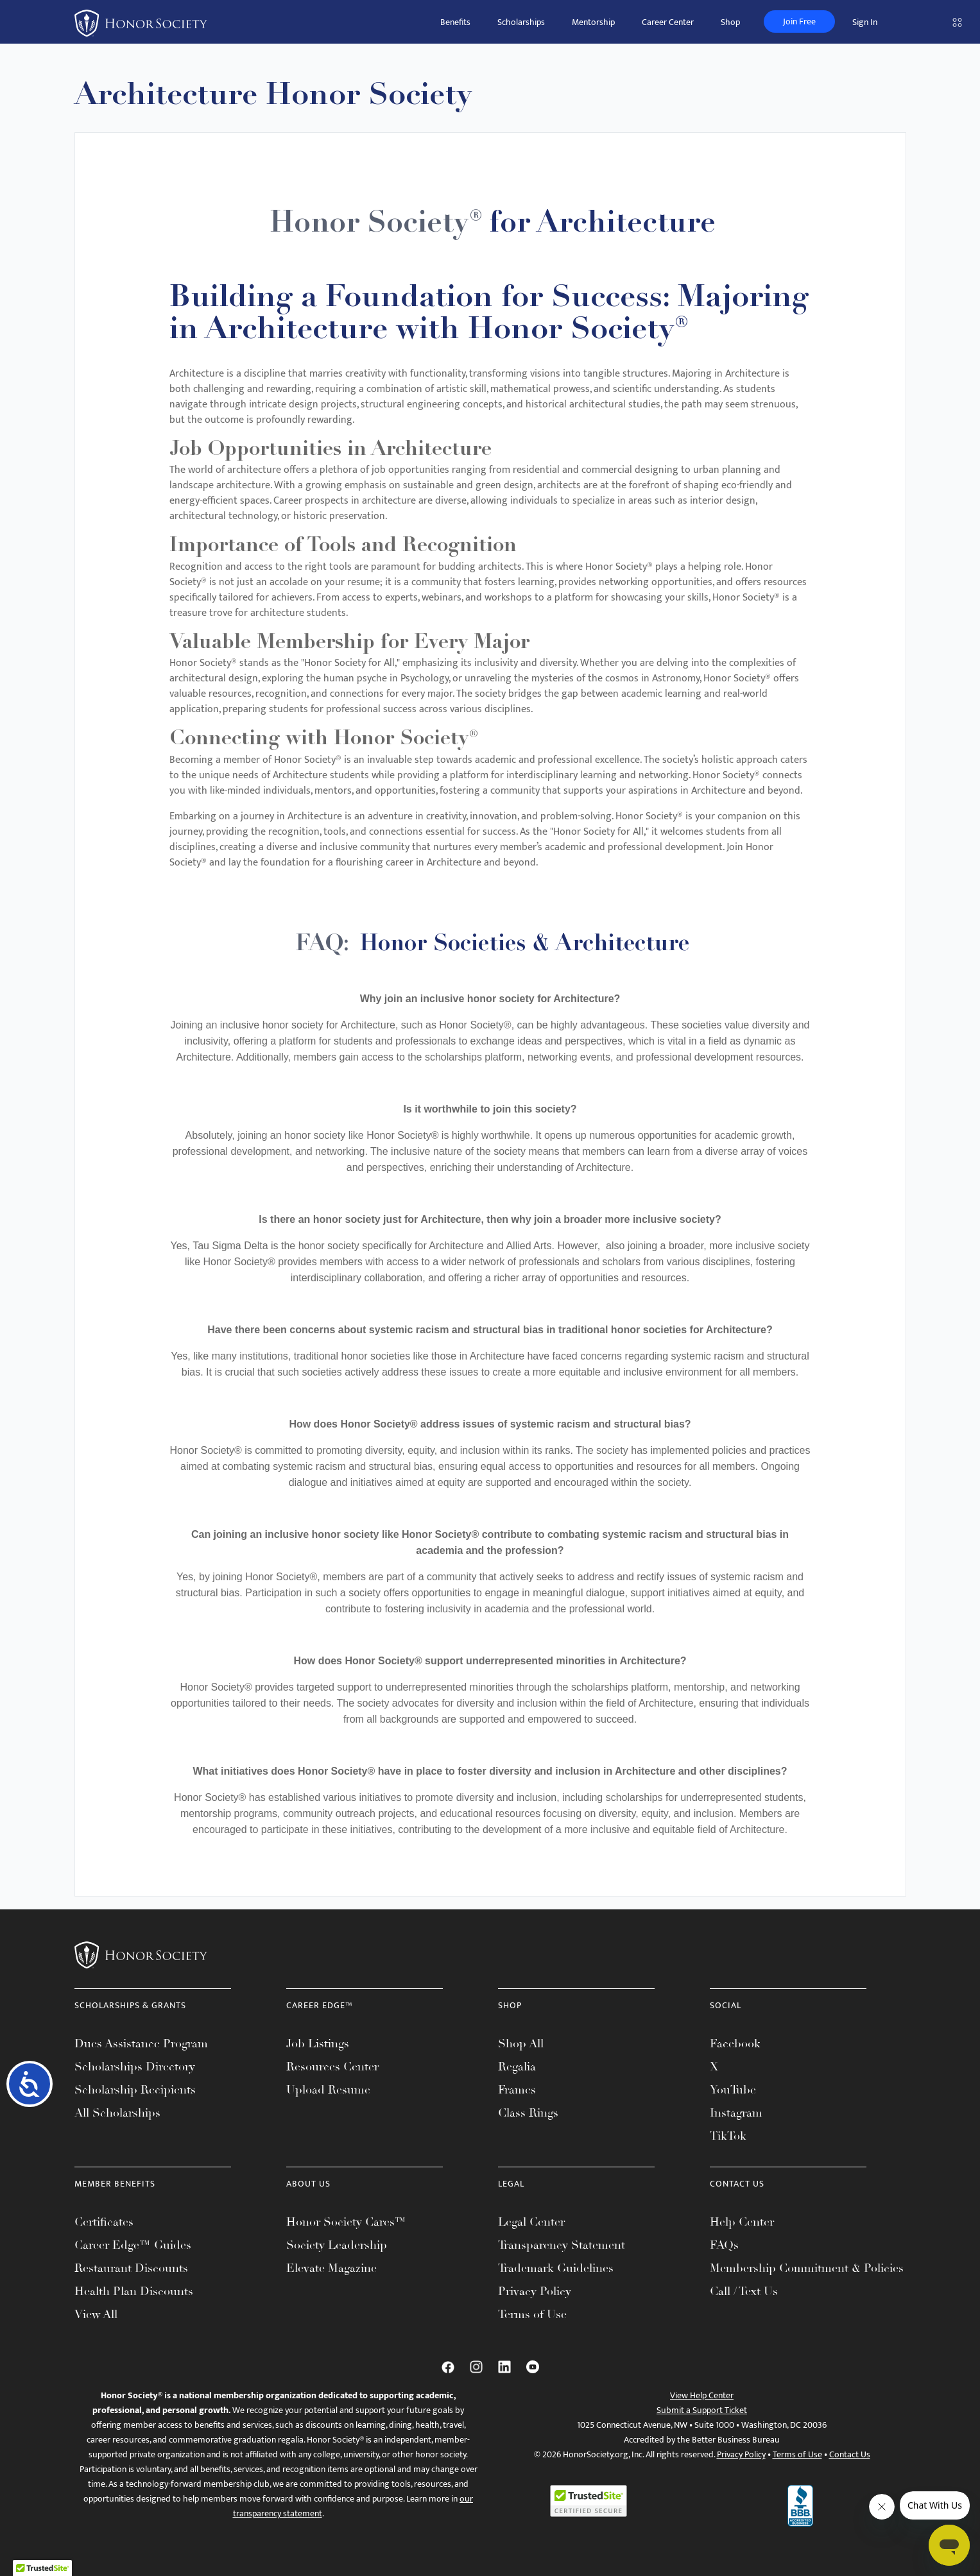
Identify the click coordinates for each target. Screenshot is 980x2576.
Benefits (455, 22)
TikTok (728, 2136)
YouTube (733, 2090)
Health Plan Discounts (133, 2291)
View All (95, 2314)
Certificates (103, 2222)
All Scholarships (117, 2113)
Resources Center (332, 2067)
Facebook (735, 2043)
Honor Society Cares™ (346, 2222)
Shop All (521, 2043)
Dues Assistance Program (141, 2043)
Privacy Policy (534, 2291)
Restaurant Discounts (131, 2268)
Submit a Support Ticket (702, 2410)
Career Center (668, 22)
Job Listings (317, 2043)
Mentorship (593, 22)
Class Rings (528, 2113)
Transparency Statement (561, 2245)
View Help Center (702, 2395)
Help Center (742, 2222)
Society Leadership (336, 2245)
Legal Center (531, 2222)
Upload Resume (328, 2090)
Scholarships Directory (134, 2067)
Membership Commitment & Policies (807, 2268)
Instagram (736, 2113)
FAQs (724, 2245)
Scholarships (521, 22)
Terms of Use (532, 2314)
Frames (517, 2090)
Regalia (517, 2067)
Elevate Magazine (331, 2268)
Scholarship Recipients (135, 2090)
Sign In (864, 22)
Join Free (799, 21)
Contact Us (849, 2454)
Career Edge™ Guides (132, 2245)
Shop (730, 22)
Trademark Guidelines (556, 2268)
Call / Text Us (744, 2291)
